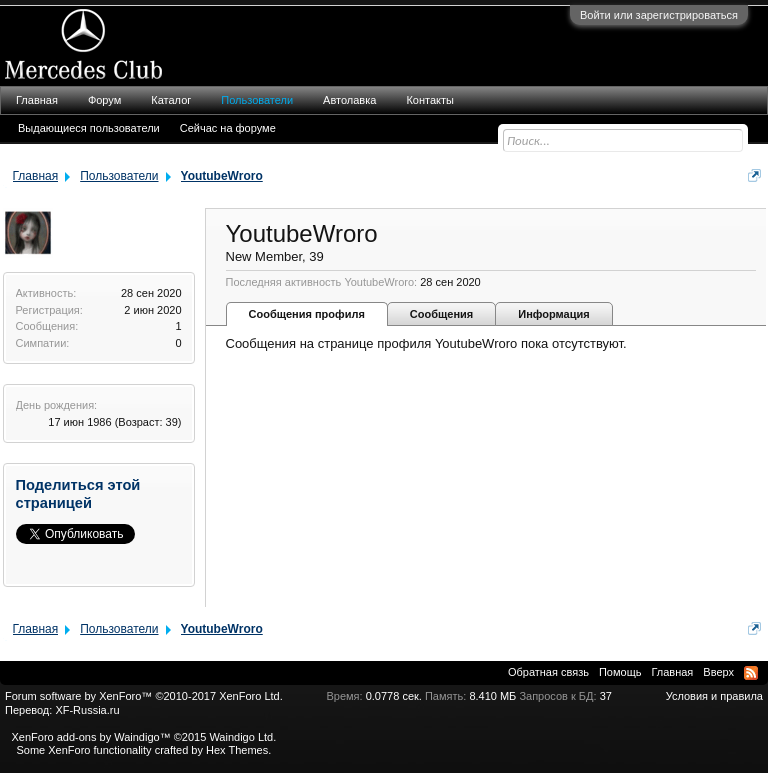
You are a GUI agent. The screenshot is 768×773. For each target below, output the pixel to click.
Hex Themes (237, 750)
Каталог (171, 100)
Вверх (718, 672)
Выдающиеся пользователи (89, 128)
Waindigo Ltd (241, 737)
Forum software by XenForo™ (144, 696)
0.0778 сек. (394, 696)
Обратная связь (548, 672)
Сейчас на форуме (228, 128)
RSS (751, 673)
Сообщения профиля (307, 314)
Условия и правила (714, 696)
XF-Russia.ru (87, 710)
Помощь (620, 672)
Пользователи (257, 100)
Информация (553, 314)
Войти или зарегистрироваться (659, 15)
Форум (104, 100)
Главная (37, 100)
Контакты (430, 100)
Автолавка (349, 100)
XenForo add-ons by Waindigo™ (90, 737)
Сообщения (441, 314)
